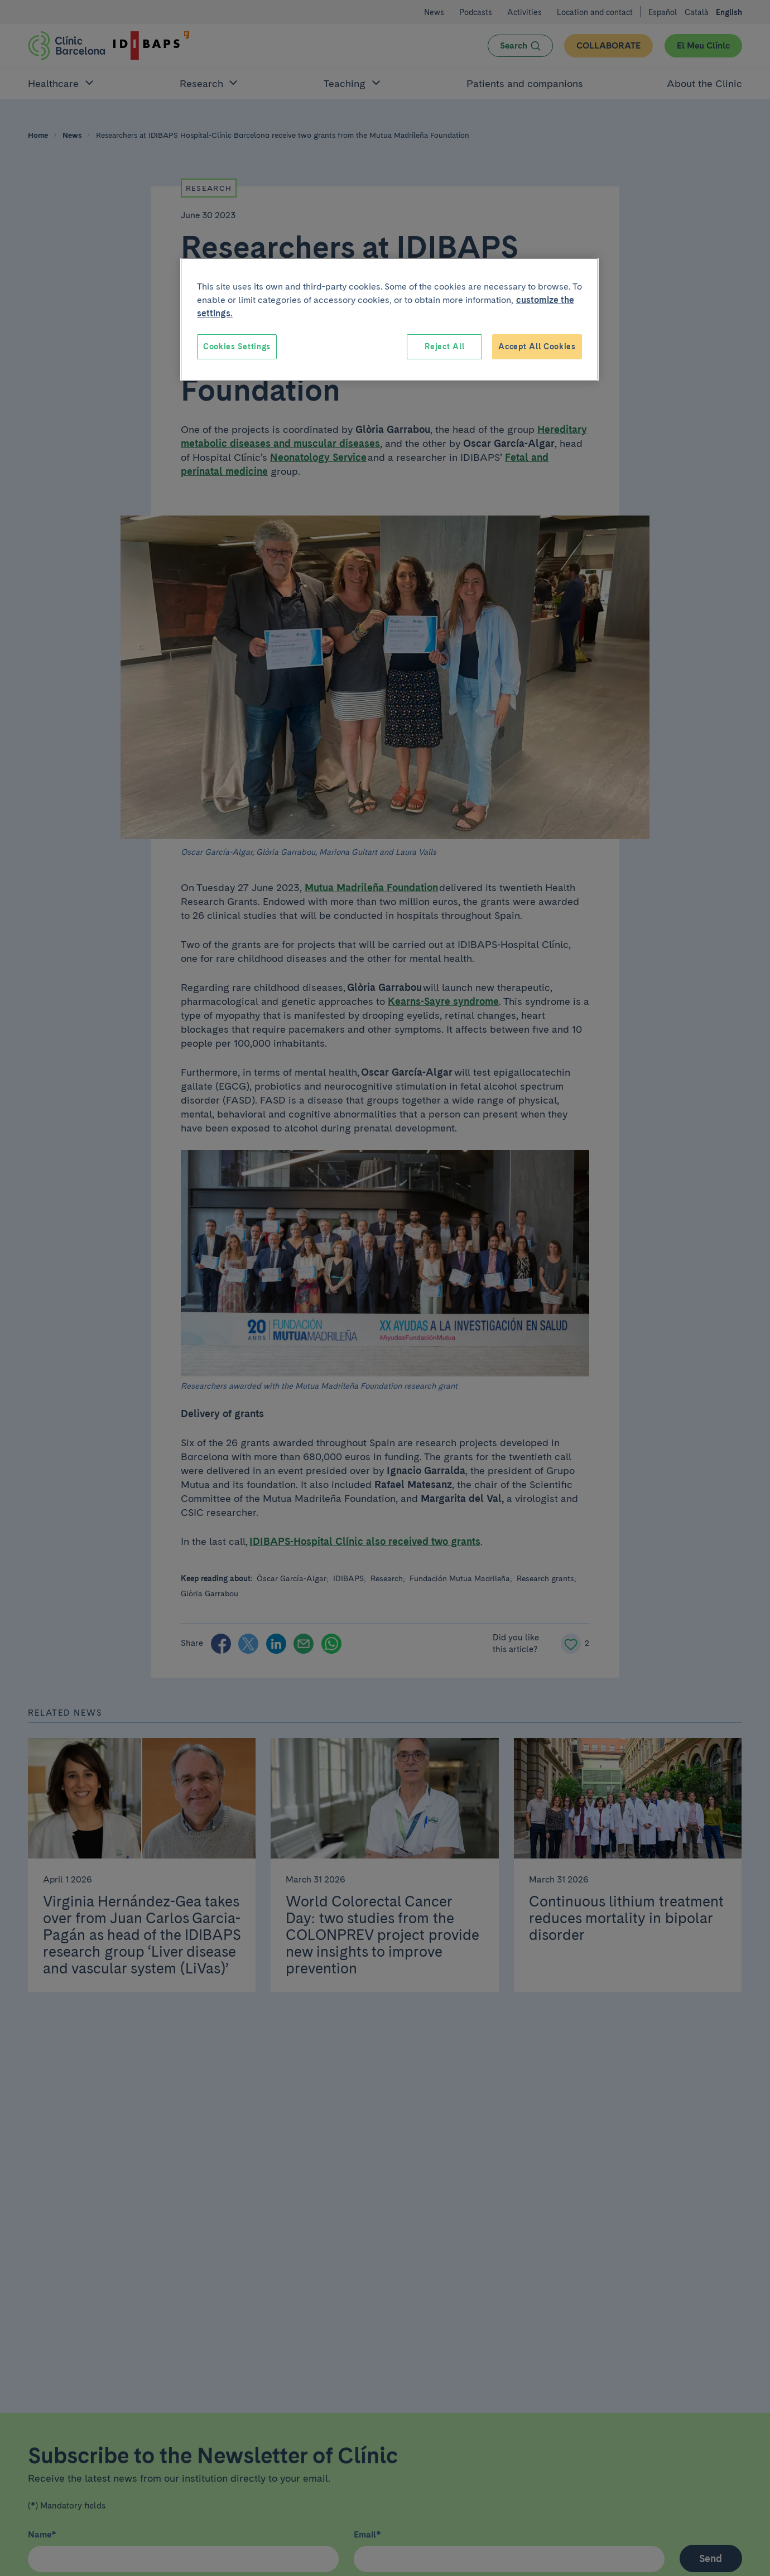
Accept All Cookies (537, 346)
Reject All (444, 346)
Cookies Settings (237, 346)
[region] (389, 320)
